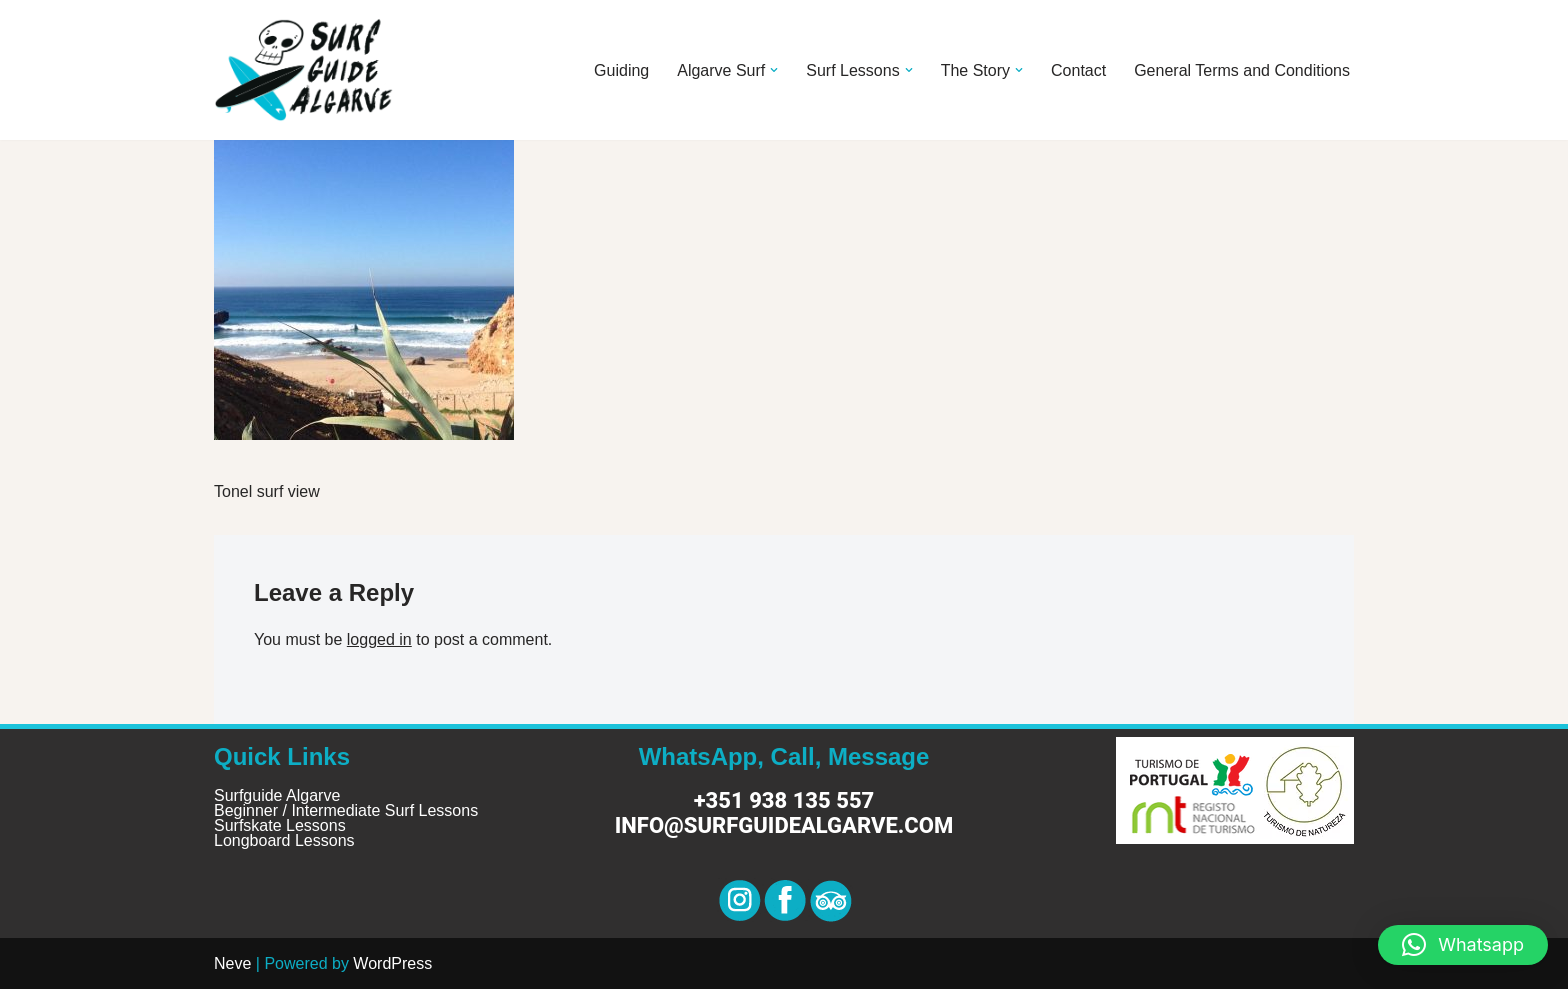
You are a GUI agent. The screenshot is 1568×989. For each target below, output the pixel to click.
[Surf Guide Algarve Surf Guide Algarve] (304, 70)
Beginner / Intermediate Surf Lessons (346, 810)
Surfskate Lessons (280, 825)
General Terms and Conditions (1242, 70)
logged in (379, 639)
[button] (774, 70)
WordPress (392, 963)
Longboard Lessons (284, 840)
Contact (1078, 70)
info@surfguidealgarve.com (784, 825)
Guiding (621, 70)
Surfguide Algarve (277, 795)
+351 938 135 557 (784, 800)
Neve (232, 963)
